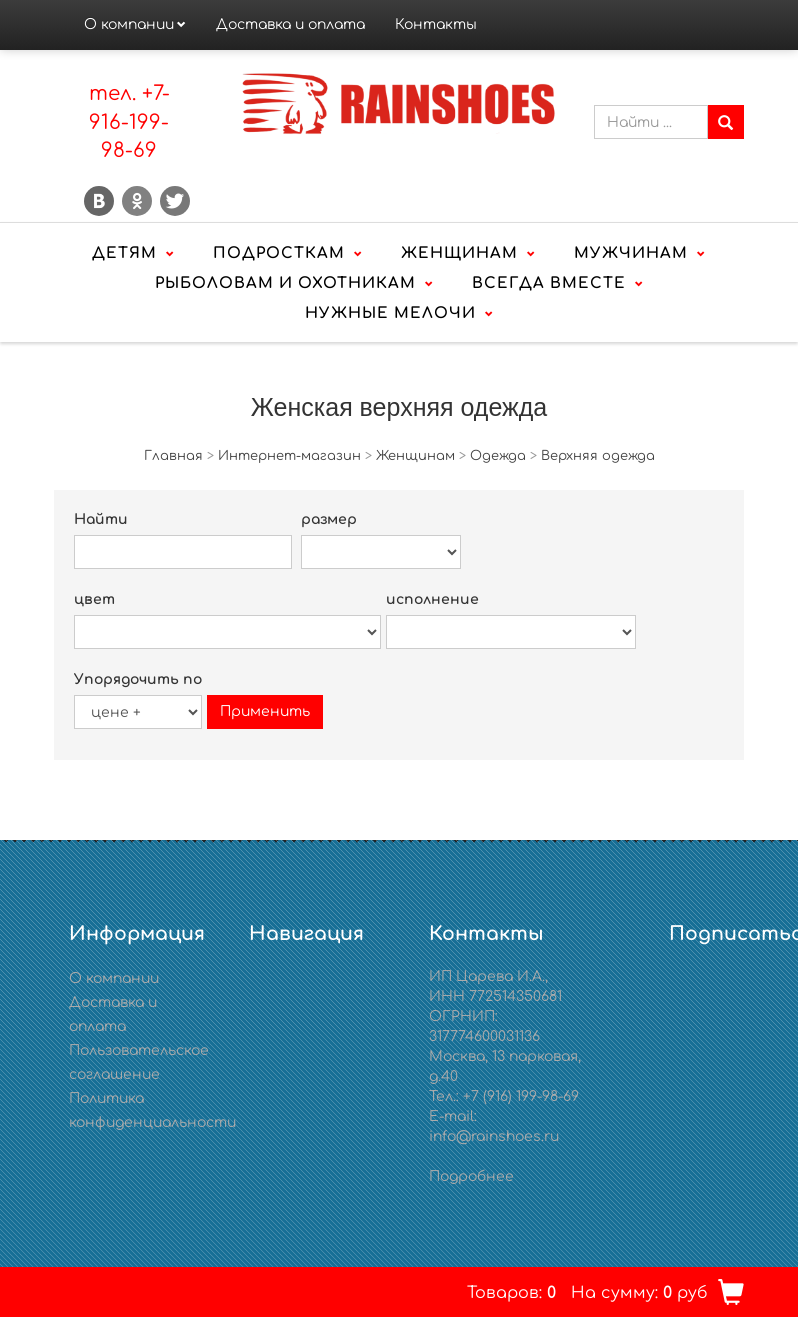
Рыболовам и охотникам (285, 283)
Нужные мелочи (390, 313)
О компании (129, 24)
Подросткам (279, 253)
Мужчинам (631, 253)
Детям (124, 253)
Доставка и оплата (290, 24)
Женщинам (459, 253)
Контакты (436, 24)
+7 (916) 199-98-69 (521, 1096)
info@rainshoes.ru (494, 1136)
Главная (173, 456)
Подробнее (471, 1176)
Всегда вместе (549, 283)
